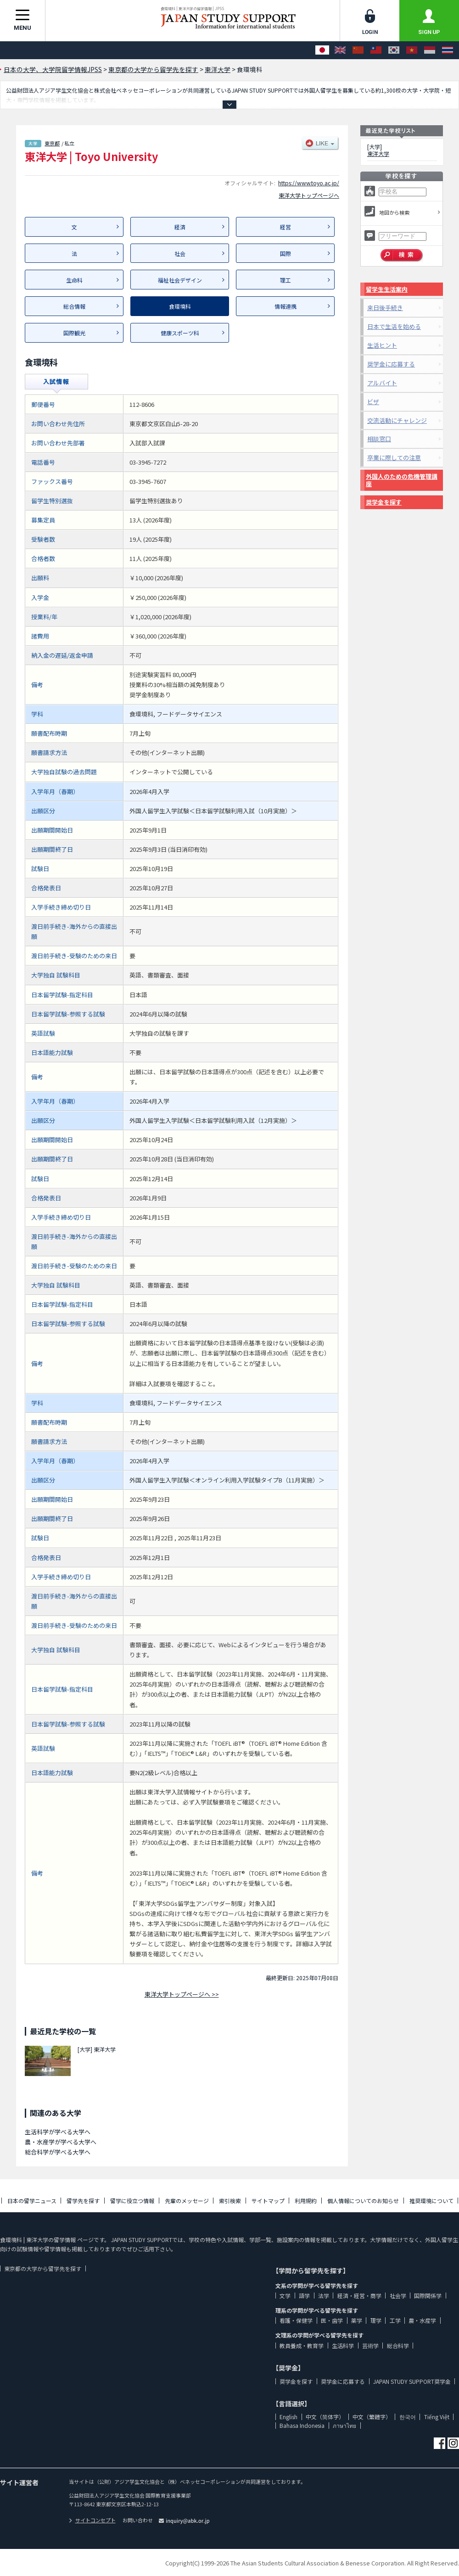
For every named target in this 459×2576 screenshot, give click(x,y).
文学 (285, 2295)
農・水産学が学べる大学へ (60, 2141)
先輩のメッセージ (187, 2201)
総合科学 (398, 2345)
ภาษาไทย (344, 2425)
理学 (375, 2320)
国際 (285, 253)
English (288, 2417)
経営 (285, 227)
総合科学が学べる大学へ (57, 2152)
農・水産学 (422, 2320)
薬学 (356, 2320)
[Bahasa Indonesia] (430, 50)
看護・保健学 (296, 2320)
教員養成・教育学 (302, 2345)
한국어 (407, 2417)
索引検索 (230, 2201)
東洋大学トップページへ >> (182, 1994)
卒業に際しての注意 (394, 457)
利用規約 (306, 2201)
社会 (179, 253)
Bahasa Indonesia (302, 2425)
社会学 (398, 2295)
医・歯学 (332, 2320)
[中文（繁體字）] (376, 50)
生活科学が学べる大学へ (57, 2131)
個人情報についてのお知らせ (363, 2201)
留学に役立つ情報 (132, 2201)
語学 (304, 2295)
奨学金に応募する (391, 364)
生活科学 (343, 2345)
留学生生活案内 (387, 289)
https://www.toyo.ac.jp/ (308, 183)
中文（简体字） (325, 2417)
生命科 (74, 280)
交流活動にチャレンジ (397, 420)
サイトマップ (268, 2201)
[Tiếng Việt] (412, 50)
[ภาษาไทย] (447, 50)
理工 (285, 280)
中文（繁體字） (372, 2417)
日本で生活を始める (394, 326)
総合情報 (74, 306)
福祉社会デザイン (180, 280)
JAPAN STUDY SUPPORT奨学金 (412, 2381)
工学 (395, 2320)
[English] (340, 50)
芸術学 (370, 2345)
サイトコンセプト (92, 2520)
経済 (179, 227)
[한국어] (394, 50)
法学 (323, 2295)
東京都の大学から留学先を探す (42, 2268)
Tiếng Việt (436, 2417)
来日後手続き (385, 307)
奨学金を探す (384, 502)
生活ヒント (382, 345)
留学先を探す (83, 2201)
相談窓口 (379, 438)
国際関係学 (428, 2295)
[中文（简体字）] (358, 50)
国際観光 (74, 333)
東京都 (52, 143)
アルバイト (382, 382)
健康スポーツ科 (180, 333)
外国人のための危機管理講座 (401, 480)
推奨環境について (431, 2201)
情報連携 (285, 306)
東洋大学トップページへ (309, 195)
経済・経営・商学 (359, 2295)
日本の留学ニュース (31, 2201)
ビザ (373, 401)
